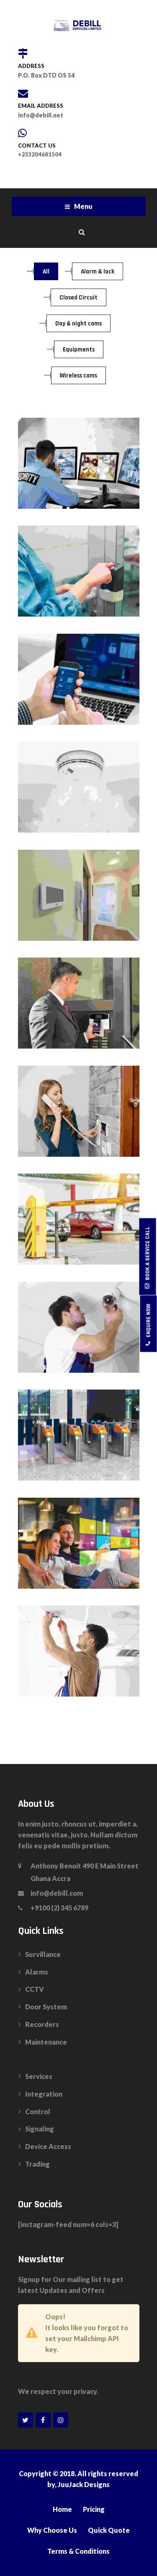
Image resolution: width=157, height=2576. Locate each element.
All (46, 272)
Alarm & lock (97, 272)
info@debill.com (57, 1893)
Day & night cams (78, 324)
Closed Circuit (78, 298)
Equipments (79, 350)
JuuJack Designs (84, 2484)
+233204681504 (40, 154)
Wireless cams (78, 376)
